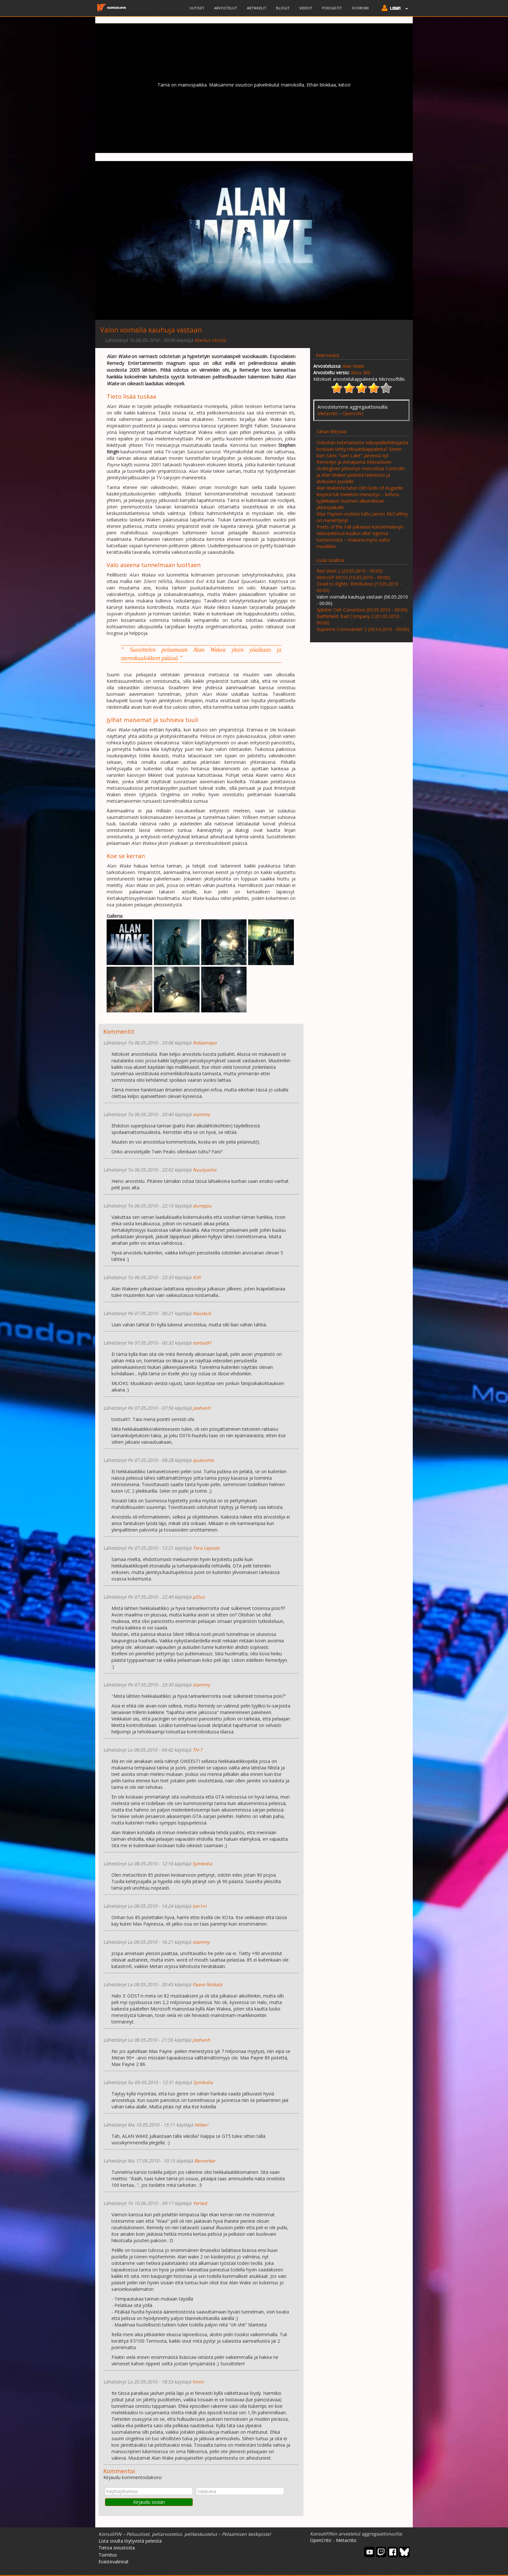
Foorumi (360, 8)
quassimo (203, 1460)
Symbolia (202, 1863)
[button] (393, 8)
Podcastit (332, 8)
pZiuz (199, 1597)
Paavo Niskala (207, 1984)
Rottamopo (204, 1043)
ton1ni (199, 1906)
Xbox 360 (360, 372)
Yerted (200, 2203)
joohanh (202, 1408)
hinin (198, 2382)
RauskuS (202, 1313)
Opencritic (353, 413)
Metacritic (328, 413)
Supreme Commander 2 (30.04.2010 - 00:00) (363, 629)
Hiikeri (201, 2125)
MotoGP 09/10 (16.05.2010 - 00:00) (353, 577)
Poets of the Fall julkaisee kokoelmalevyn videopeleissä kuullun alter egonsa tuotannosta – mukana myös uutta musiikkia (360, 536)
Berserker (204, 2161)
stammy (201, 1114)
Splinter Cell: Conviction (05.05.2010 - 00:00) (362, 610)
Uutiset (197, 8)
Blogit (283, 8)
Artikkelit (256, 8)
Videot (305, 8)
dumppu (202, 1206)
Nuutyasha (204, 1170)
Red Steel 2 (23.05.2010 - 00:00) (350, 571)
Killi (197, 1277)
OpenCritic (321, 2540)
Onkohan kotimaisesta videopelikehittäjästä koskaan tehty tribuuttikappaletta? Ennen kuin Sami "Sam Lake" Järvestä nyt (362, 449)
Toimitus (107, 2555)
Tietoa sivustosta (116, 2548)
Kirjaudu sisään (149, 2502)
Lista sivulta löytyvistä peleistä (130, 2541)
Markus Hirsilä (210, 340)
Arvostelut (225, 8)
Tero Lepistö (206, 1548)
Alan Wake (353, 366)
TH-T (197, 1750)
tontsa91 (202, 1343)
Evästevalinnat (113, 2562)
